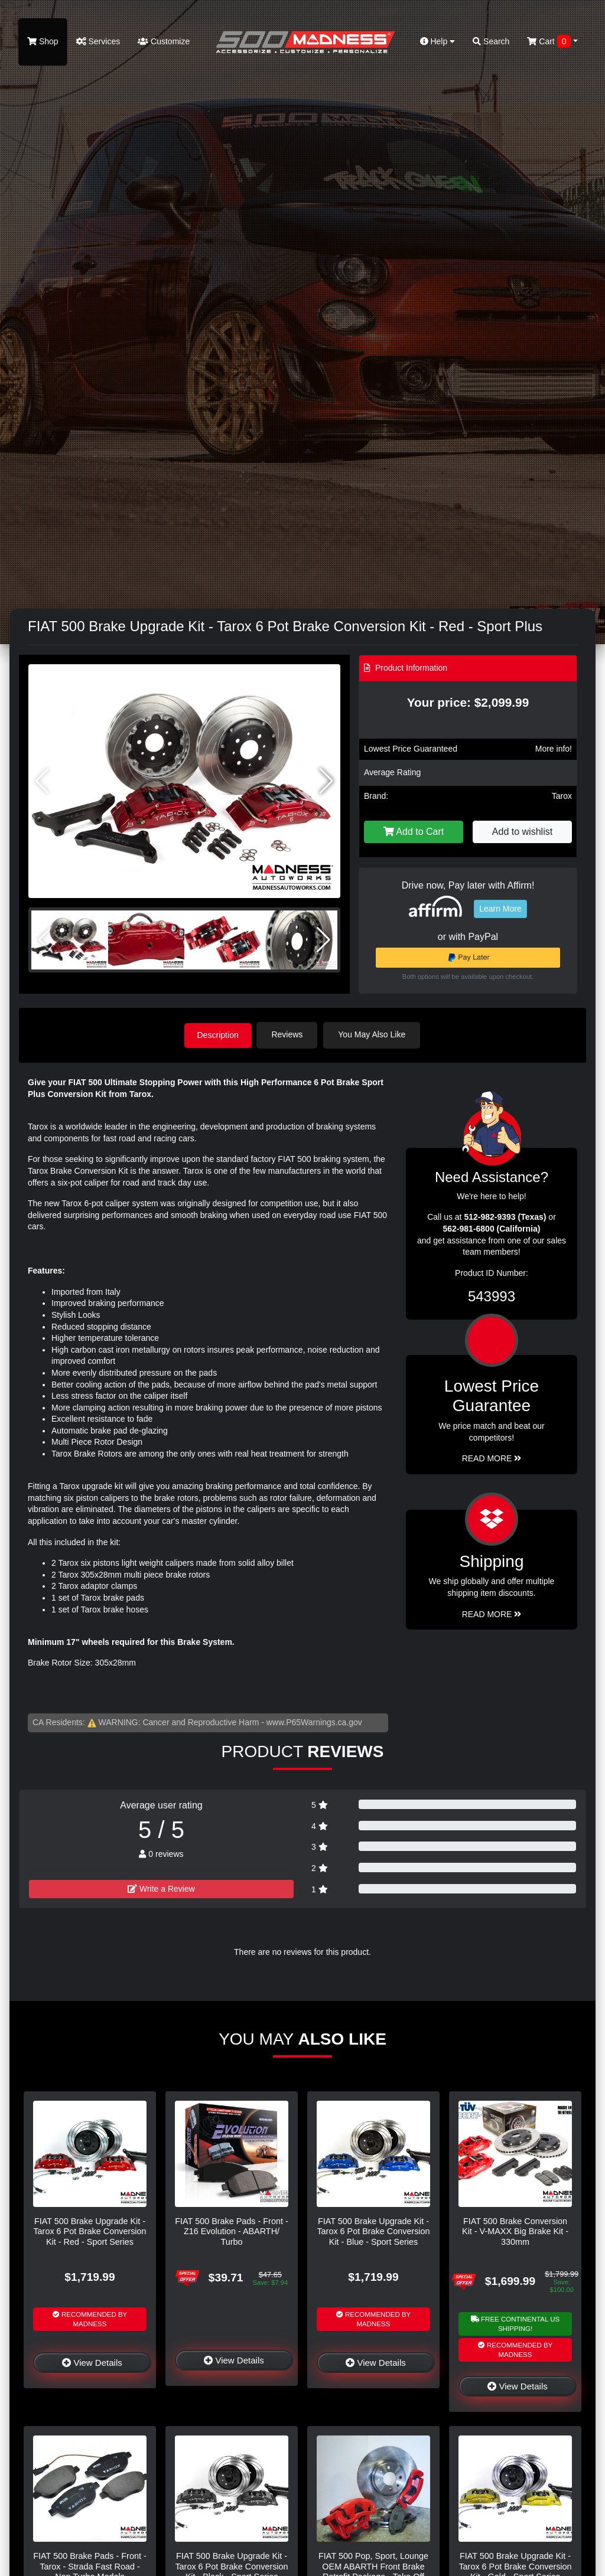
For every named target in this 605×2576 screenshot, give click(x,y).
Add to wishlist (522, 832)
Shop (42, 41)
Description (218, 1034)
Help (438, 41)
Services (98, 41)
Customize (164, 41)
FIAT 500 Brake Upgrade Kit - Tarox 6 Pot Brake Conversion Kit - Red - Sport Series (89, 2231)
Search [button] (491, 41)
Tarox (562, 796)
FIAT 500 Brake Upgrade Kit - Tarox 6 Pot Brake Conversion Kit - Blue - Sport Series (373, 2231)
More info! (553, 748)
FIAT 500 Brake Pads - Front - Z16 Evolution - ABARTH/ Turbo (231, 2231)
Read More (492, 1457)
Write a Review (161, 1888)
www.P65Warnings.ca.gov (314, 1721)
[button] (326, 781)
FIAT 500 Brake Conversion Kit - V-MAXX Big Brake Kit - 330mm (515, 2231)
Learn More (500, 908)
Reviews (289, 1034)
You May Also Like (374, 1034)
